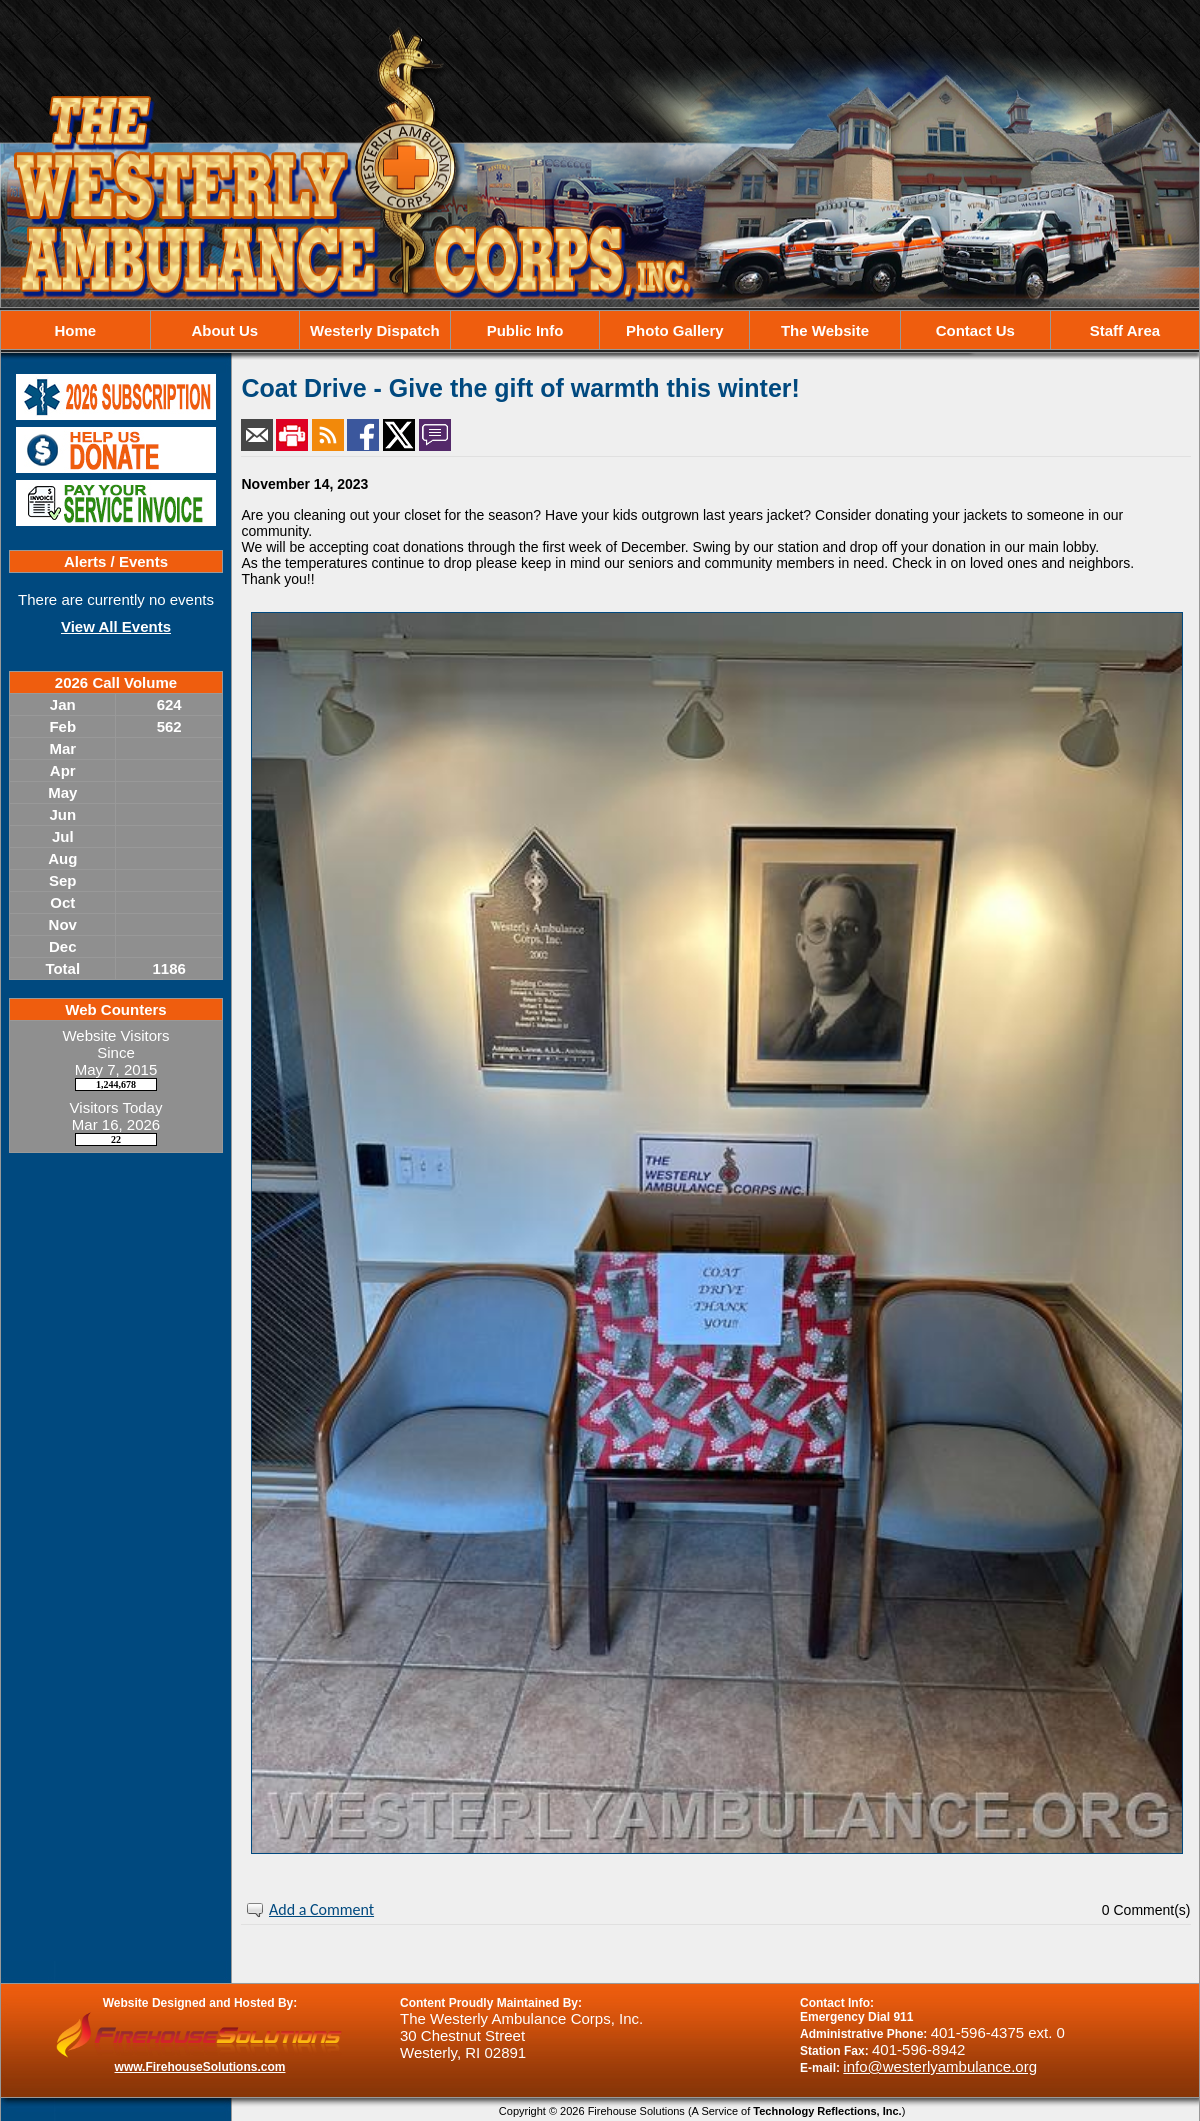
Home (75, 330)
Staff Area (1125, 330)
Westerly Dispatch (375, 330)
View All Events (116, 626)
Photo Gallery (675, 330)
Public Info (525, 330)
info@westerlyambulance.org (940, 2066)
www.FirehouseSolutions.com (200, 2067)
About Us (224, 330)
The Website (825, 330)
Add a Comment (321, 1909)
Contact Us (975, 330)
